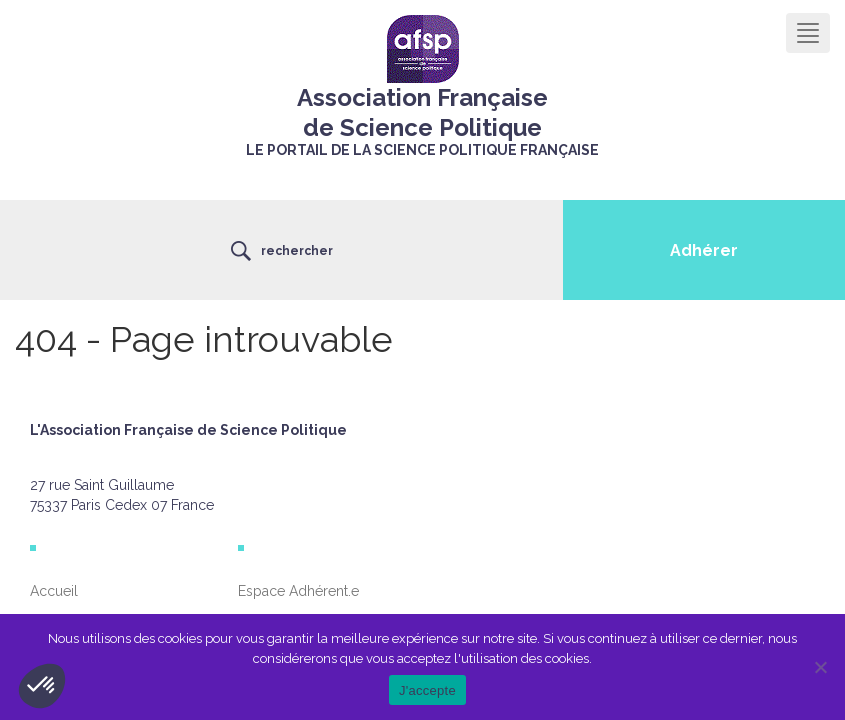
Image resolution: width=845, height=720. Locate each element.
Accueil (54, 591)
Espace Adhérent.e (298, 591)
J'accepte (427, 690)
